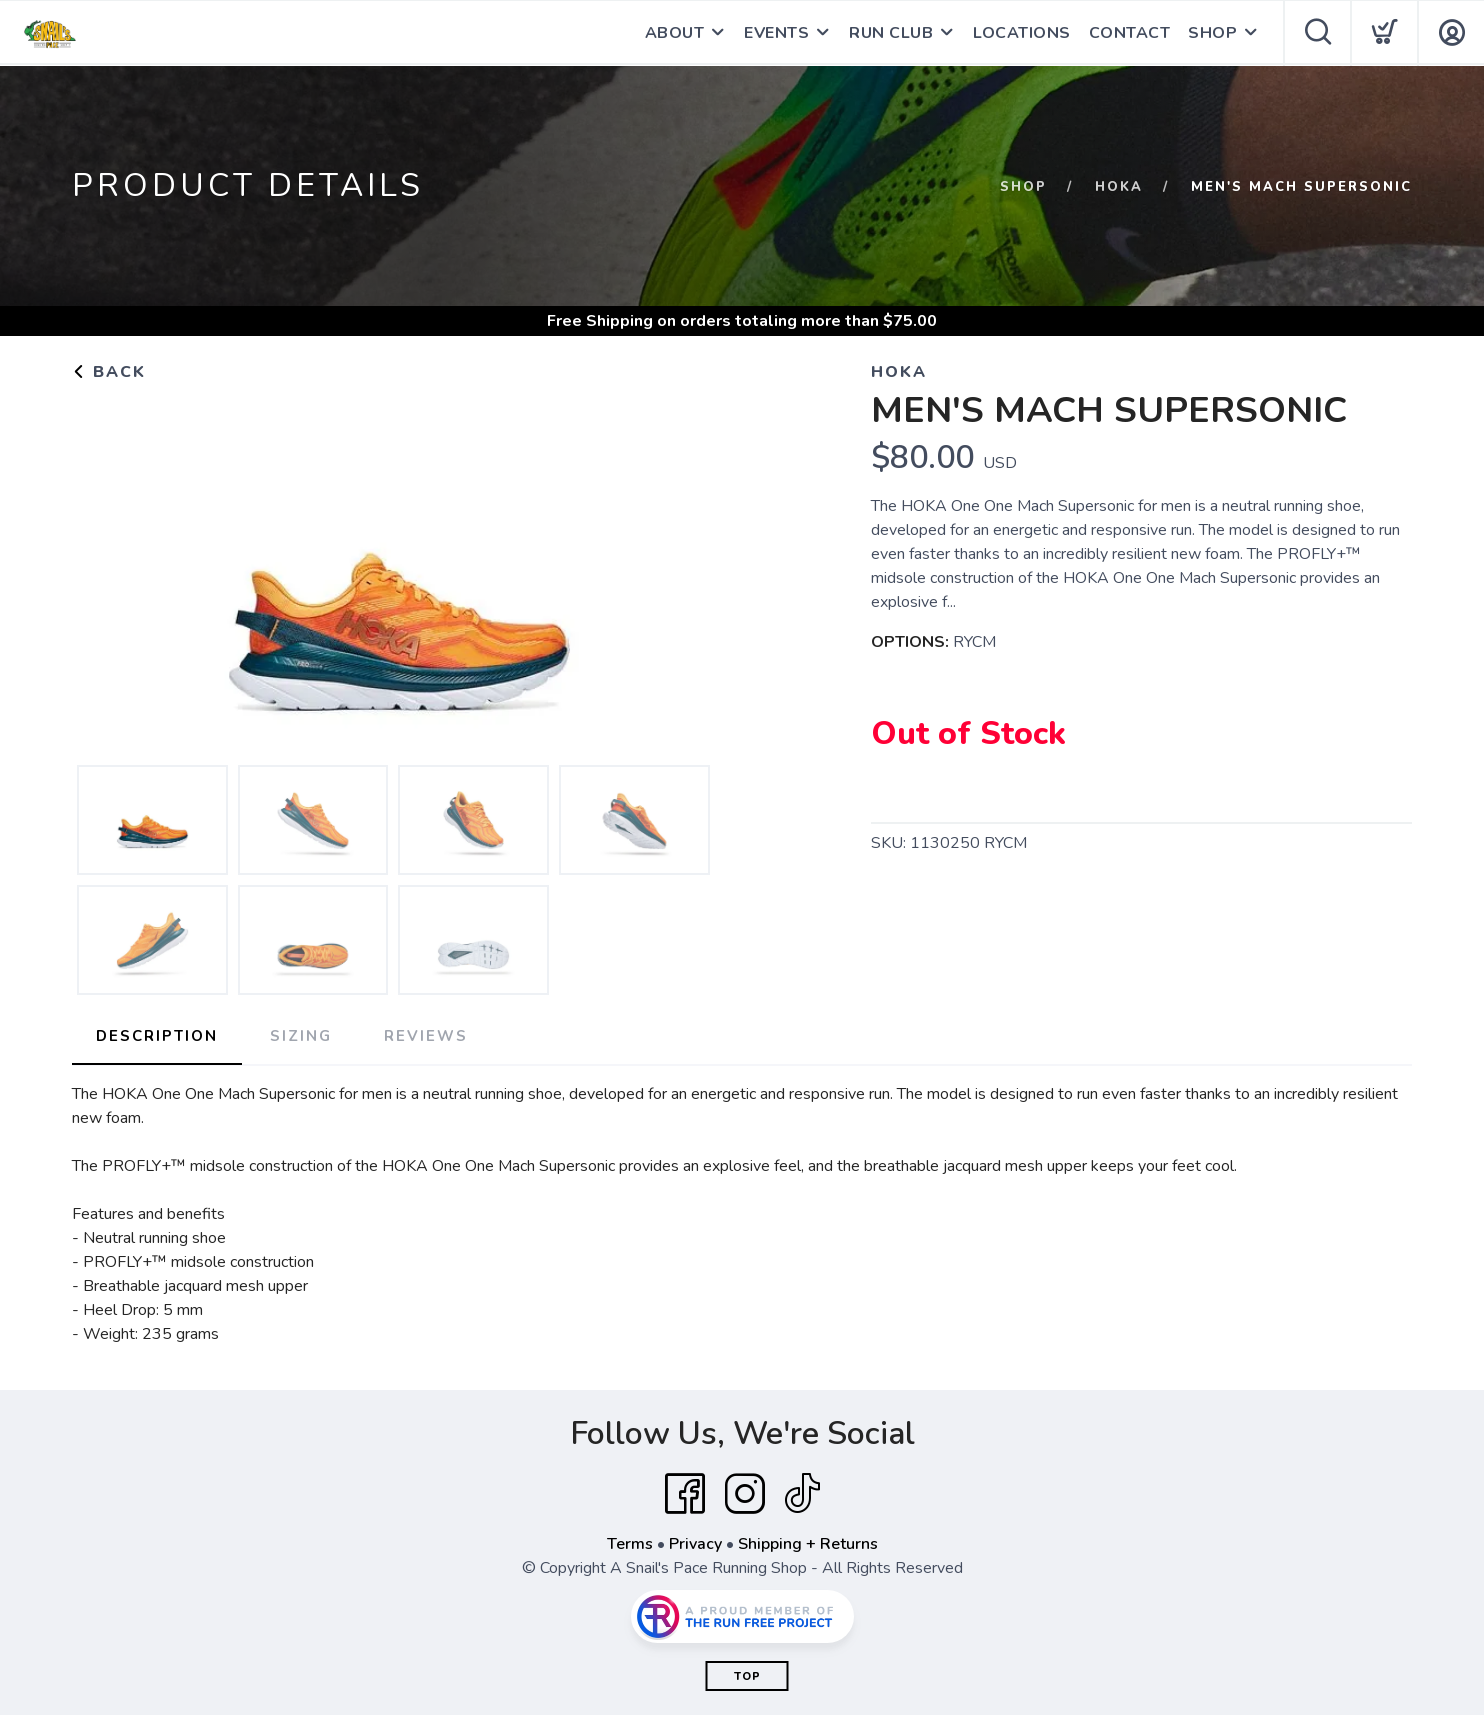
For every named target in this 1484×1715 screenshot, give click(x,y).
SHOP (1212, 33)
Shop (1023, 187)
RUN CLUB (891, 33)
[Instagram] (745, 1494)
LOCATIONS (1022, 33)
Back (109, 372)
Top (747, 1676)
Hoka (1119, 187)
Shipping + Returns (808, 1544)
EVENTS (776, 33)
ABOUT (675, 33)
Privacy (695, 1544)
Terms (630, 1544)
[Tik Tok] (802, 1494)
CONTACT (1130, 33)
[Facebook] (685, 1494)
